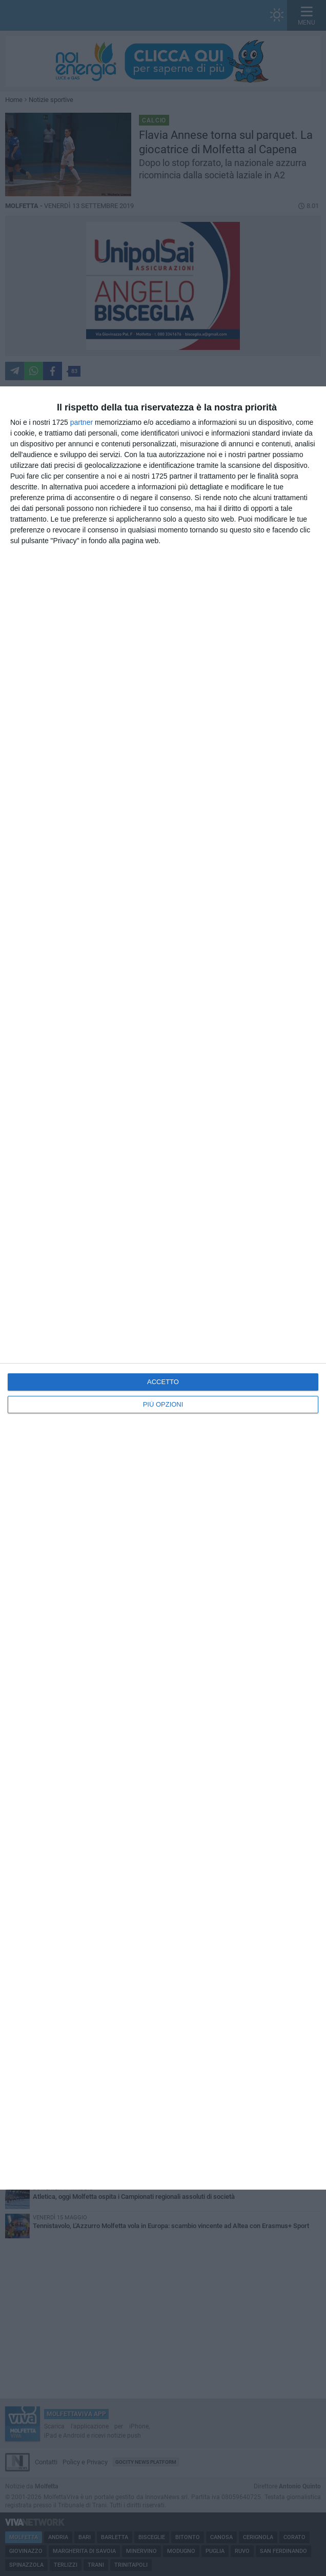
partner (81, 422)
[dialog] (163, 1288)
